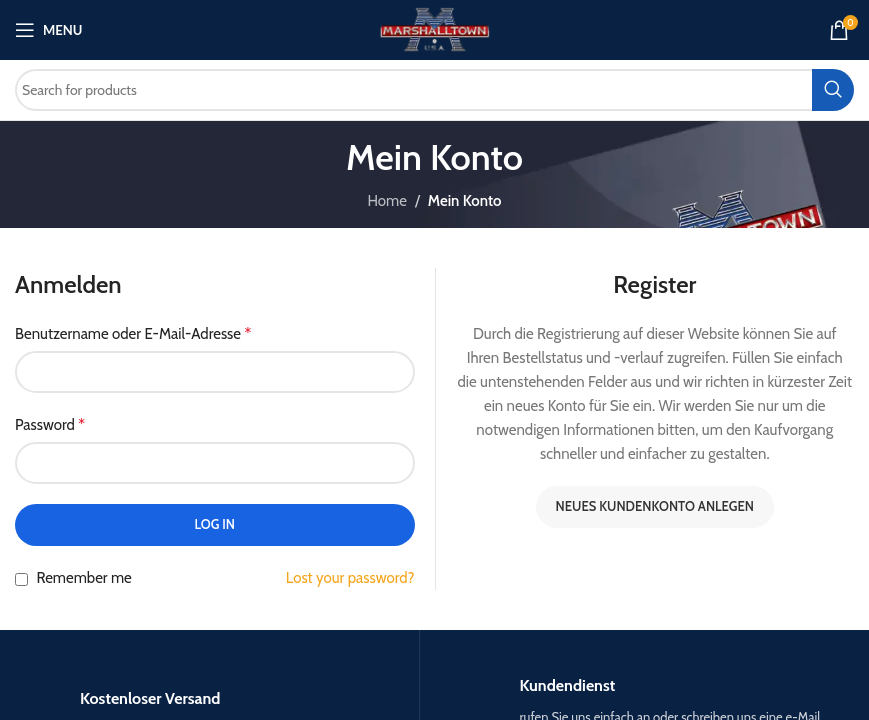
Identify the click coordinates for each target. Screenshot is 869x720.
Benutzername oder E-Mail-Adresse (133, 333)
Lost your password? (350, 578)
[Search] (434, 90)
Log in (214, 524)
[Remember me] (21, 579)
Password (50, 424)
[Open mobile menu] (48, 30)
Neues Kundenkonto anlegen (655, 506)
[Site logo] (434, 29)
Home (386, 201)
